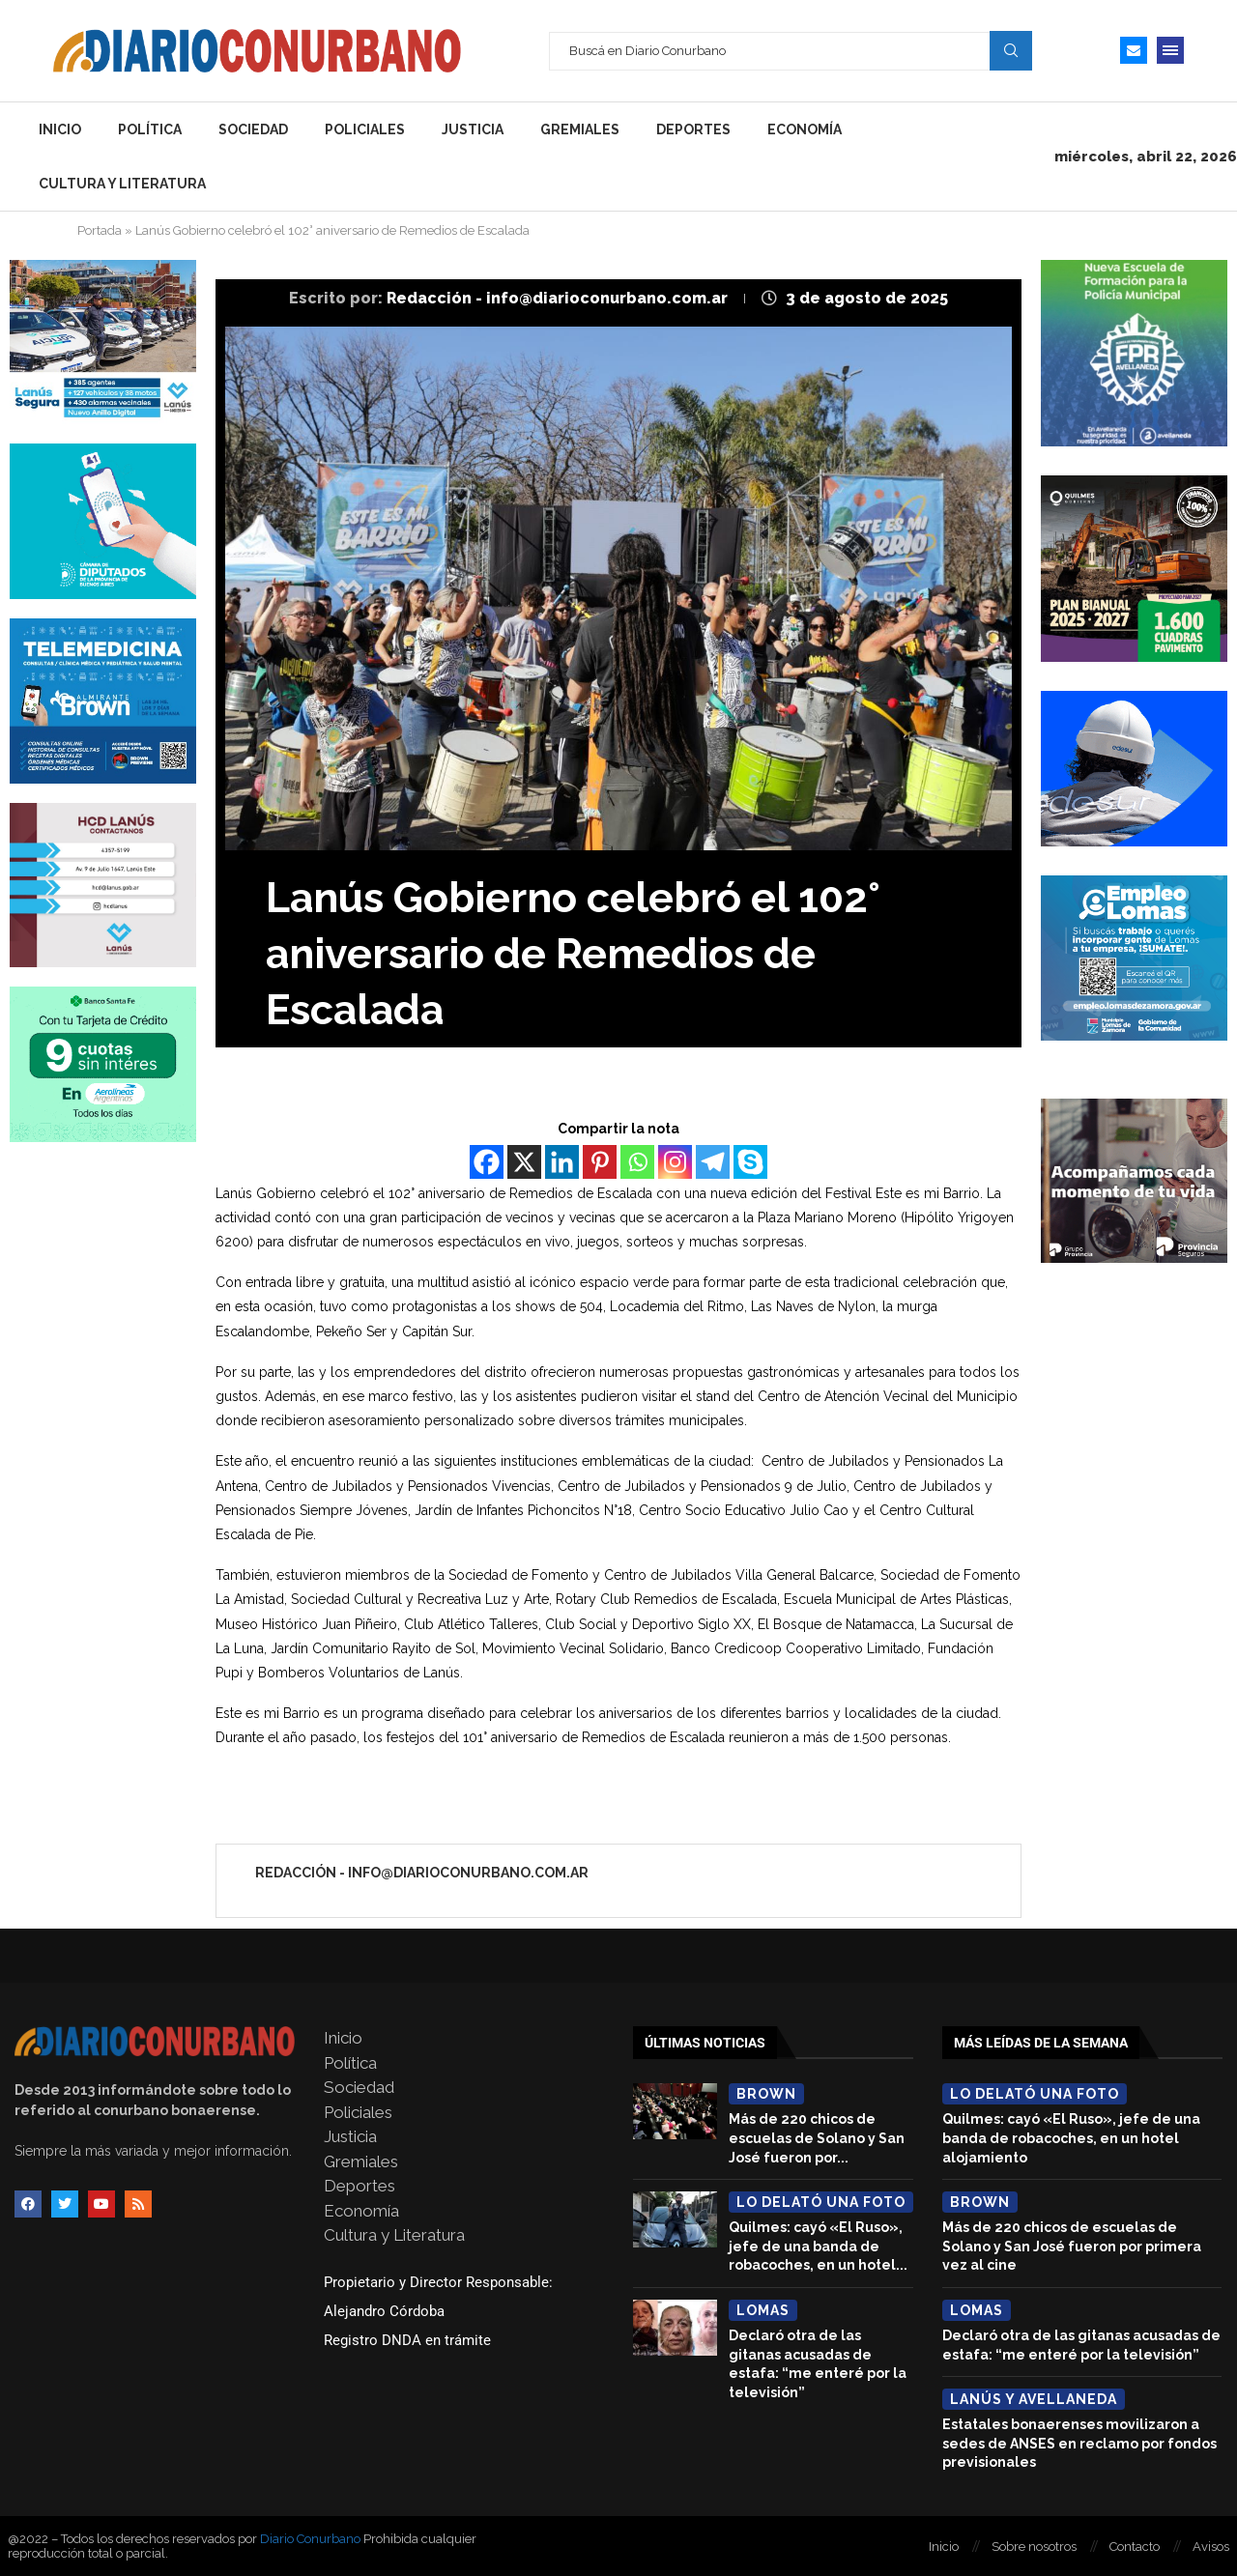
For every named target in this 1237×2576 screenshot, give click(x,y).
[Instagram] (675, 1162)
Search (1011, 50)
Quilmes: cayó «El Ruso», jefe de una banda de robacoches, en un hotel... (818, 2246)
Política (150, 129)
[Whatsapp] (637, 1162)
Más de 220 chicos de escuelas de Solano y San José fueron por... (817, 2137)
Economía (804, 129)
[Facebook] (486, 1162)
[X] (524, 1162)
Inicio (60, 129)
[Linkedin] (562, 1162)
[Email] (1133, 50)
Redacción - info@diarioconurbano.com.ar (559, 298)
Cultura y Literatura (122, 183)
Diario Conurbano (310, 2539)
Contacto (1134, 2546)
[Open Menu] (1170, 50)
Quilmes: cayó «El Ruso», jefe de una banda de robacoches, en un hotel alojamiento (1071, 2137)
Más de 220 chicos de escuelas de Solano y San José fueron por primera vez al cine (1071, 2246)
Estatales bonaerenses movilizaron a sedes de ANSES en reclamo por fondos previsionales (1079, 2443)
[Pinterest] (600, 1162)
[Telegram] (713, 1162)
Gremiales (579, 129)
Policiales (365, 129)
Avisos (1211, 2546)
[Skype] (750, 1162)
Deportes (693, 129)
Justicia (472, 129)
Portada (99, 230)
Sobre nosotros (1034, 2546)
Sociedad (253, 129)
